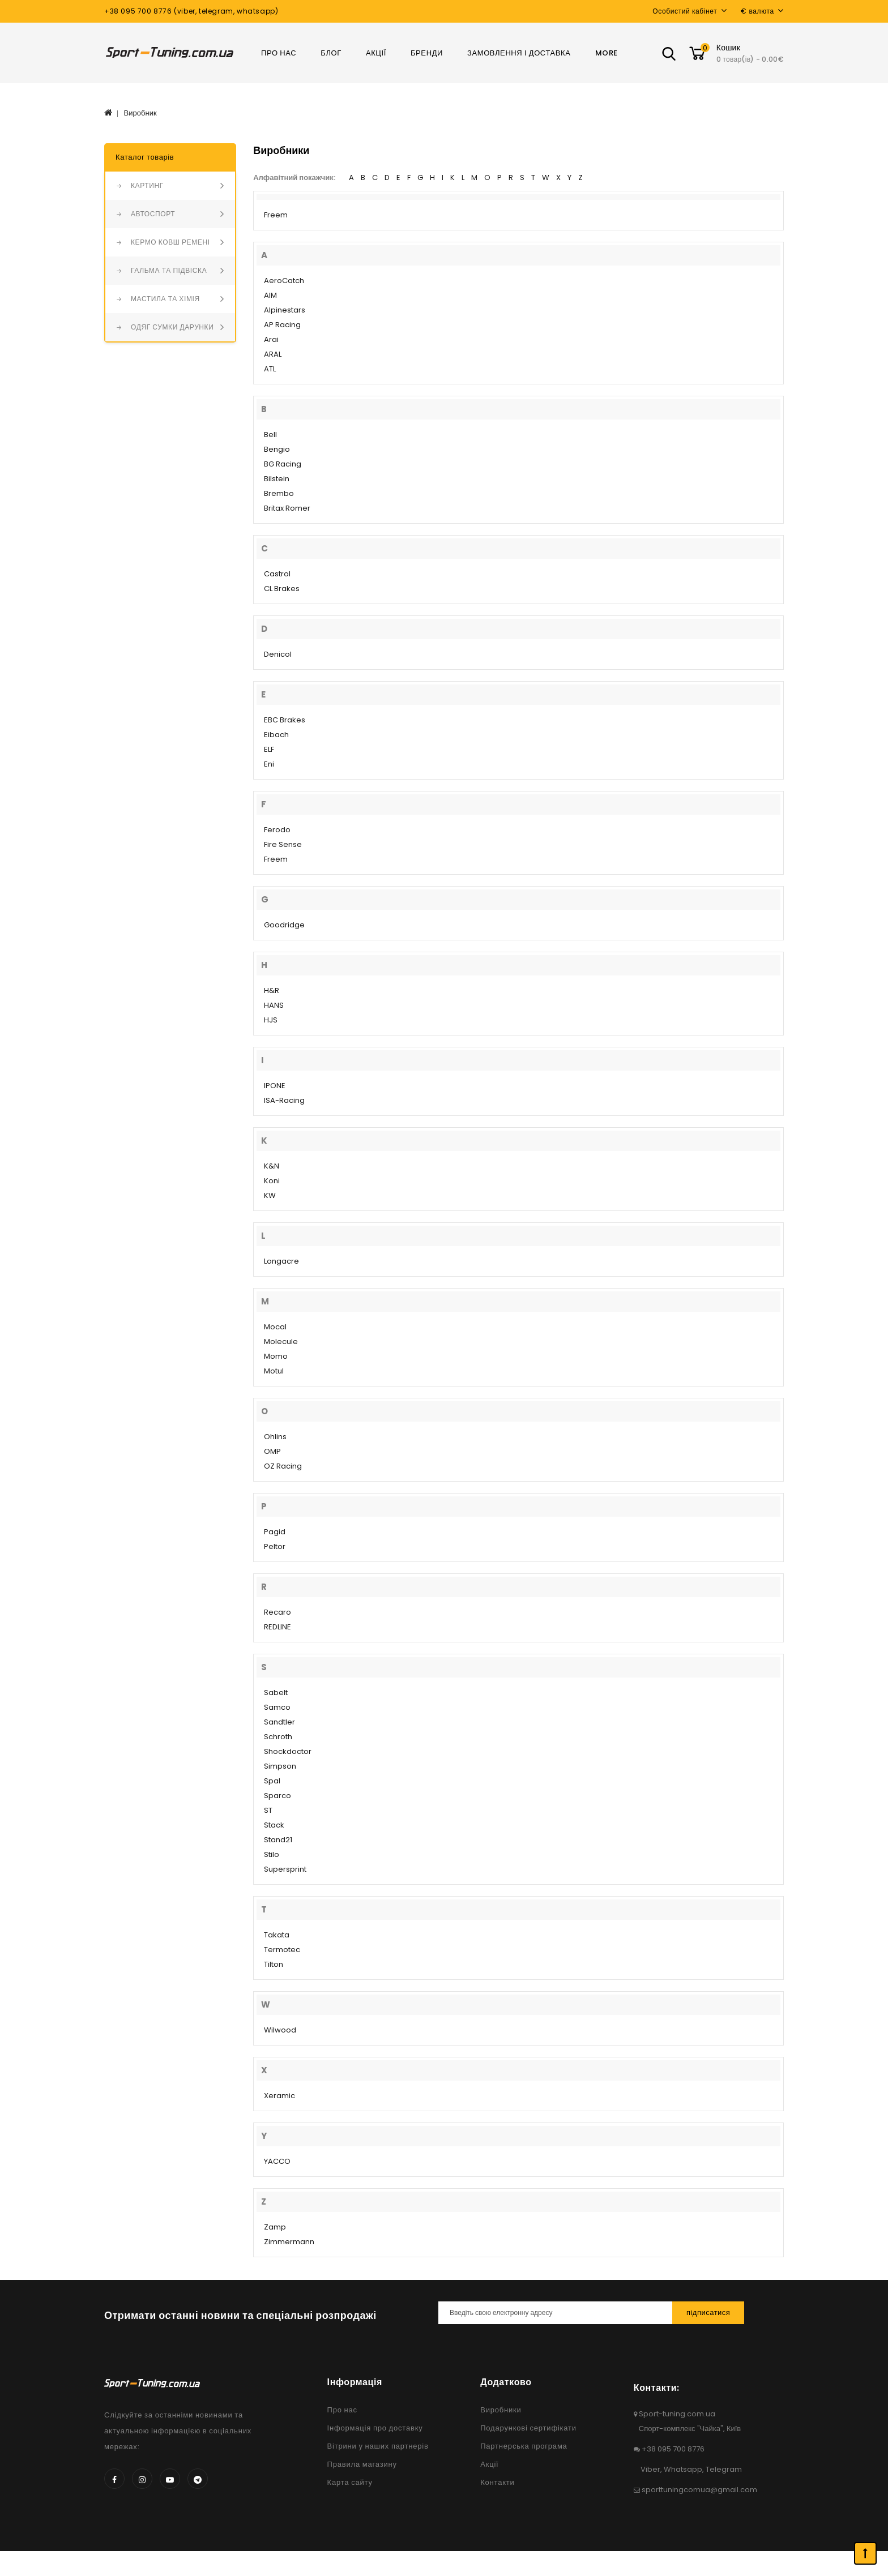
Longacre (281, 1261)
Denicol (278, 654)
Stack (274, 1825)
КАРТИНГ (147, 185)
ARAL (272, 354)
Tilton (273, 1964)
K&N (271, 1166)
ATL (270, 368)
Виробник (140, 113)
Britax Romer (287, 508)
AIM (270, 295)
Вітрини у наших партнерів (378, 2446)
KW (270, 1195)
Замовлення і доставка (519, 53)
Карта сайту (350, 2482)
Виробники (500, 2409)
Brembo (279, 493)
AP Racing (282, 324)
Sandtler (279, 1722)
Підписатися (708, 2312)
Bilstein (276, 478)
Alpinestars (284, 310)
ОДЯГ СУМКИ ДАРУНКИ (172, 327)
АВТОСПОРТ (153, 214)
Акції (376, 53)
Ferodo (277, 829)
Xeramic (279, 2095)
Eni (269, 764)
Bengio (277, 449)
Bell (270, 434)
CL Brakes (282, 588)
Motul (274, 1371)
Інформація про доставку (375, 2428)
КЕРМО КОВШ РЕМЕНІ (170, 242)
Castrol (277, 573)
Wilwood (280, 2030)
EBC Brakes (284, 719)
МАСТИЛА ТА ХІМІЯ (165, 298)
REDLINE (277, 1626)
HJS (271, 1020)
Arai (271, 339)
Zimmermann (289, 2241)
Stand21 (278, 1839)
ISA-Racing (284, 1100)
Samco (277, 1707)
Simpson (280, 1766)
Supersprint (285, 1869)
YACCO (277, 2161)
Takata (276, 1934)
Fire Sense (283, 844)
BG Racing (282, 464)
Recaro (277, 1612)
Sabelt (276, 1692)
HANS (274, 1005)
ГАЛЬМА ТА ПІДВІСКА (169, 270)
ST (268, 1810)
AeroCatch (284, 280)
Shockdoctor (287, 1751)
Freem (276, 214)
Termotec (282, 1949)
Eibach (276, 734)
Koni (272, 1180)
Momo (276, 1356)
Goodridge (284, 924)
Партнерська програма (523, 2446)
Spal (272, 1780)
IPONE (274, 1085)
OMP (272, 1451)
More (606, 53)
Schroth (278, 1736)
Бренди (427, 53)
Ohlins (275, 1436)
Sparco (277, 1795)
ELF (269, 749)
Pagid (274, 1531)
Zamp (275, 2227)
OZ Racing (283, 1466)
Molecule (281, 1341)
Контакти (497, 2482)
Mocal (275, 1326)
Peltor (274, 1546)
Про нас (278, 53)
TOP (865, 2553)
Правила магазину (362, 2464)
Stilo (271, 1854)
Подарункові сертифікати (528, 2428)
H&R (271, 990)
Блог (331, 53)
